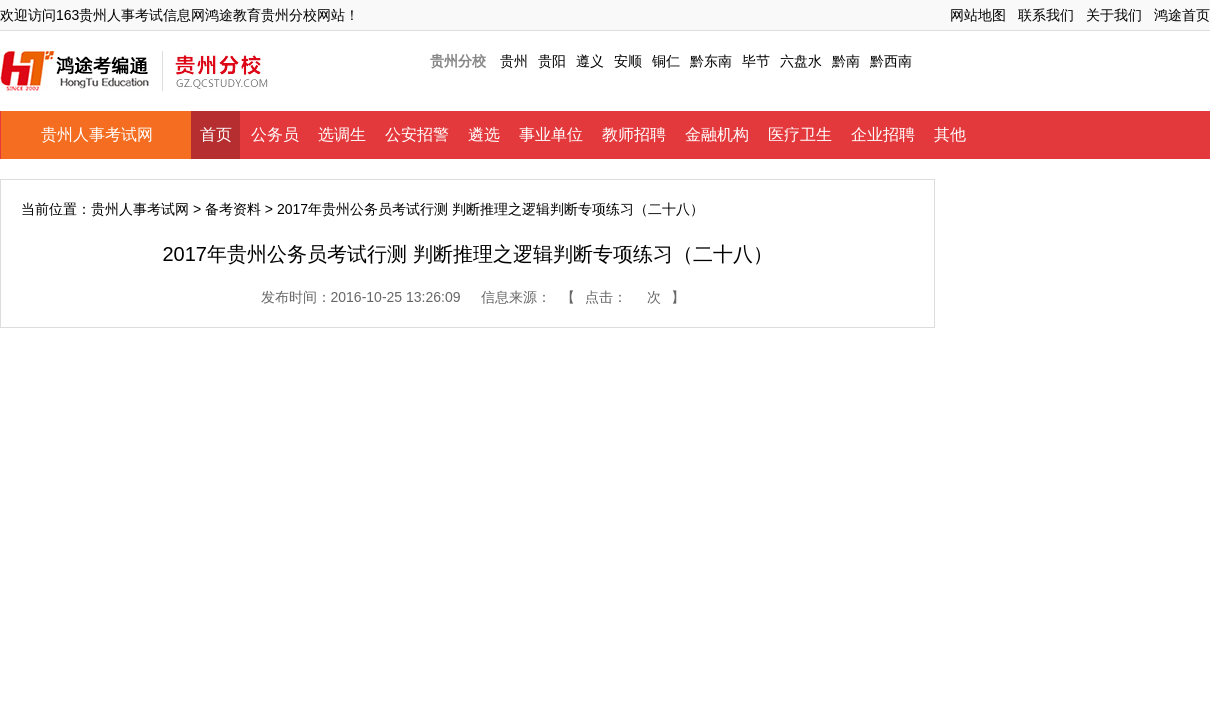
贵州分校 (458, 61)
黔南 (846, 61)
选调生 (342, 134)
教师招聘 (634, 134)
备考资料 (233, 209)
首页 (216, 134)
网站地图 (978, 15)
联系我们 (1046, 15)
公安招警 (417, 134)
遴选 (484, 134)
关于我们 (1114, 15)
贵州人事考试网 (97, 134)
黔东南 (711, 61)
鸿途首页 (1182, 15)
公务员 (275, 134)
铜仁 (666, 61)
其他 (950, 134)
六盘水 (801, 61)
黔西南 (891, 61)
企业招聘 (883, 134)
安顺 (628, 61)
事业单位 (551, 134)
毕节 (756, 61)
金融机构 (717, 134)
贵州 (514, 61)
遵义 (590, 61)
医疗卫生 (800, 134)
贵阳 (552, 61)
